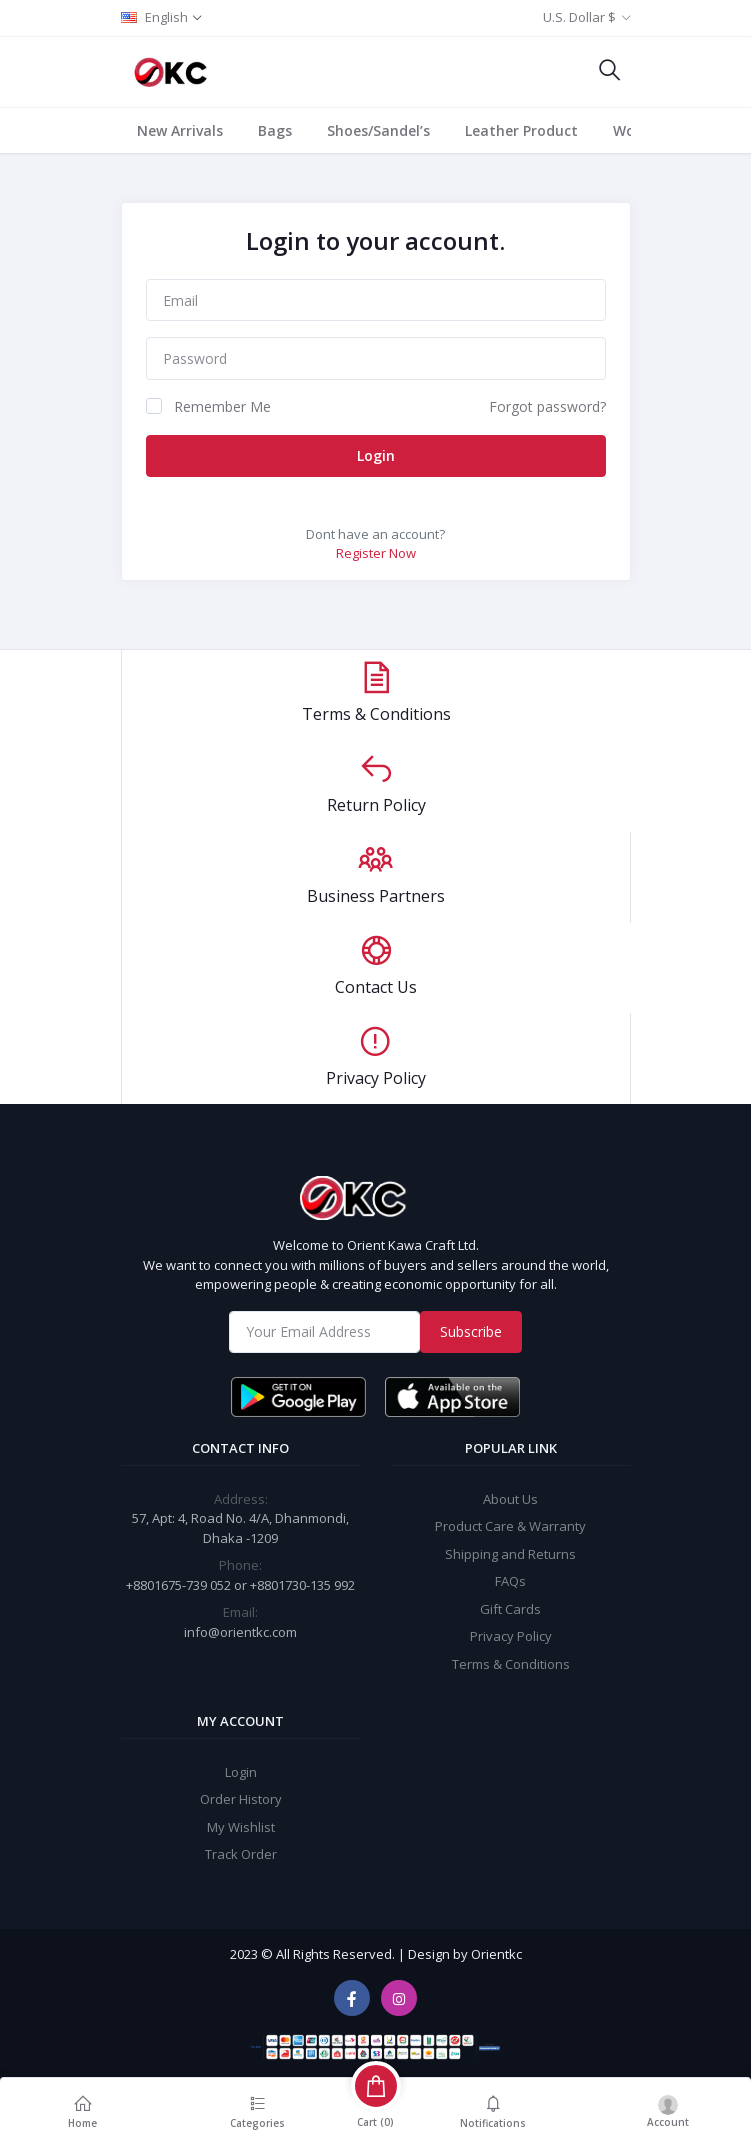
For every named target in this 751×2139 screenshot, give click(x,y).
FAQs (510, 1578)
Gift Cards (510, 1605)
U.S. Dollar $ (579, 17)
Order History (241, 1796)
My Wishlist (241, 1824)
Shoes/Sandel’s (378, 130)
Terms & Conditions (511, 1660)
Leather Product (521, 130)
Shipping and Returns (510, 1550)
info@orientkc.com (240, 1628)
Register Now (376, 553)
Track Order (241, 1851)
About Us (510, 1495)
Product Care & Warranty (510, 1523)
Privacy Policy (511, 1633)
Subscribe (471, 1328)
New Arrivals (180, 130)
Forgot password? (547, 406)
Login (376, 455)
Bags (275, 130)
